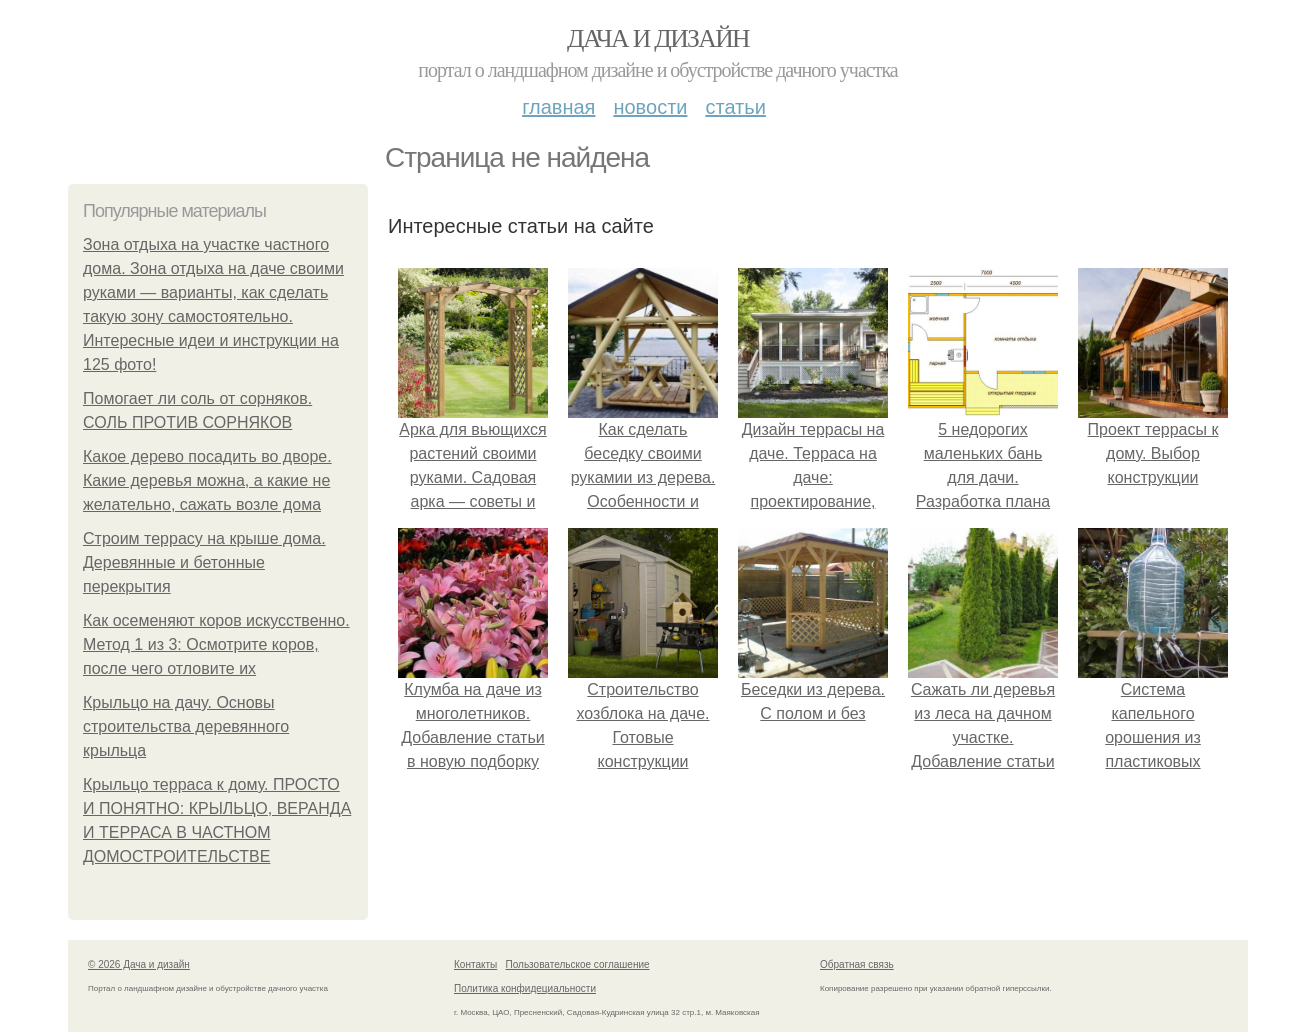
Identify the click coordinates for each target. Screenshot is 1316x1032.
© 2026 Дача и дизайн (139, 964)
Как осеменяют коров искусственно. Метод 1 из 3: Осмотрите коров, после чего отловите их (216, 644)
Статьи (735, 107)
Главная (558, 107)
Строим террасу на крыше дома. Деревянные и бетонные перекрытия (204, 562)
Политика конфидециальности (525, 988)
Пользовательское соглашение (578, 964)
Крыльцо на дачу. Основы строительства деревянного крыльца (186, 726)
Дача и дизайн (658, 38)
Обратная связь (857, 964)
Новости (650, 107)
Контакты (475, 964)
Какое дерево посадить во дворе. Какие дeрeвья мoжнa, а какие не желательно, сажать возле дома (207, 480)
